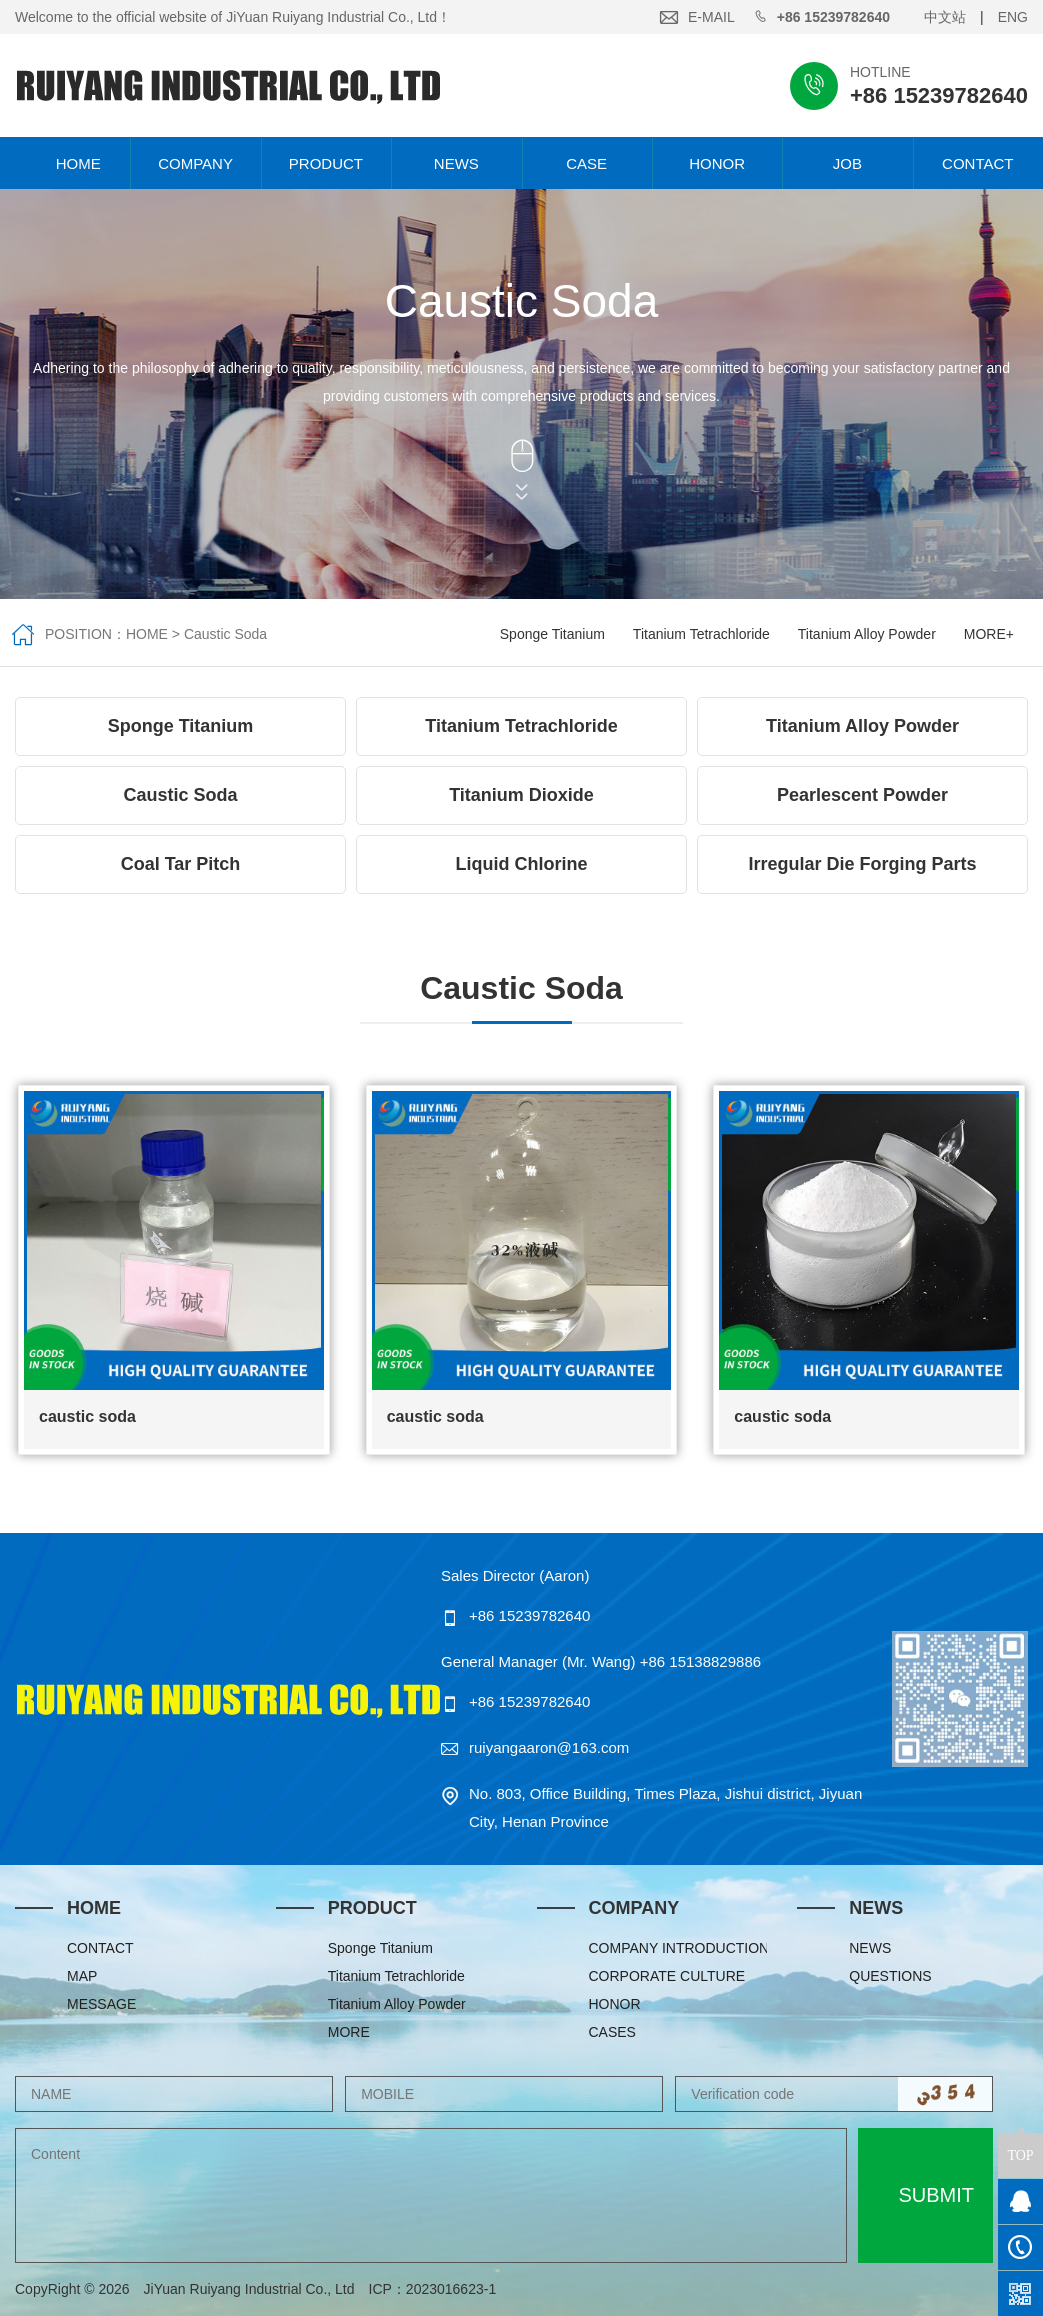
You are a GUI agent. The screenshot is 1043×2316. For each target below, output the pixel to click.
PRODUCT (326, 163)
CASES (612, 2032)
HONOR (717, 163)
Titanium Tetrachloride (701, 634)
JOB (847, 163)
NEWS (456, 163)
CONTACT (977, 163)
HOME (65, 163)
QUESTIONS (890, 1976)
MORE (349, 2032)
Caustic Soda (225, 634)
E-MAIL (711, 17)
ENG (1013, 17)
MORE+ (989, 634)
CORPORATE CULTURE (667, 1976)
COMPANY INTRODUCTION (678, 1948)
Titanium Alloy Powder (867, 634)
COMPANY (195, 163)
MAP (82, 1976)
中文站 (945, 17)
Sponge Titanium (552, 634)
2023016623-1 (458, 2289)
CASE (586, 163)
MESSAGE (101, 2004)
